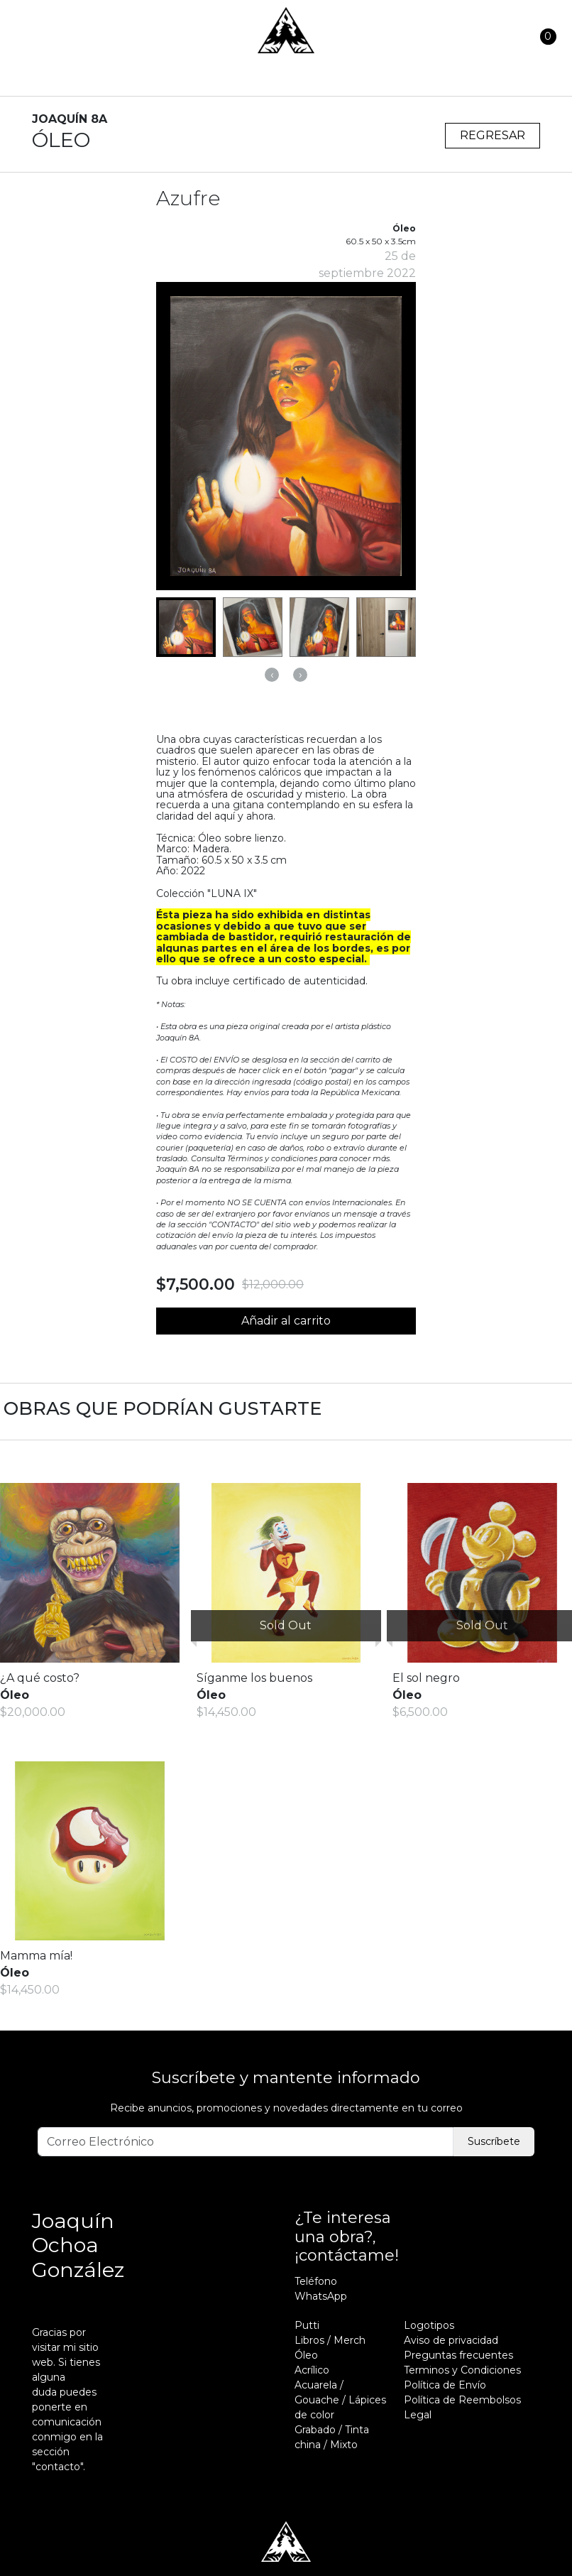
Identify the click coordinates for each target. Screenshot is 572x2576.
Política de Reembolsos (462, 2399)
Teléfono (316, 2281)
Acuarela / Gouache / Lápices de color (340, 2400)
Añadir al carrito (286, 1320)
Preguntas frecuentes (458, 2355)
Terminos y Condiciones (462, 2370)
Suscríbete (494, 2141)
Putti (307, 2325)
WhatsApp (321, 2296)
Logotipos (429, 2325)
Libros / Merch (330, 2340)
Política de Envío (445, 2385)
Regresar (492, 135)
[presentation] (272, 675)
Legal (417, 2414)
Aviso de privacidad (451, 2340)
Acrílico (312, 2370)
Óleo (306, 2355)
